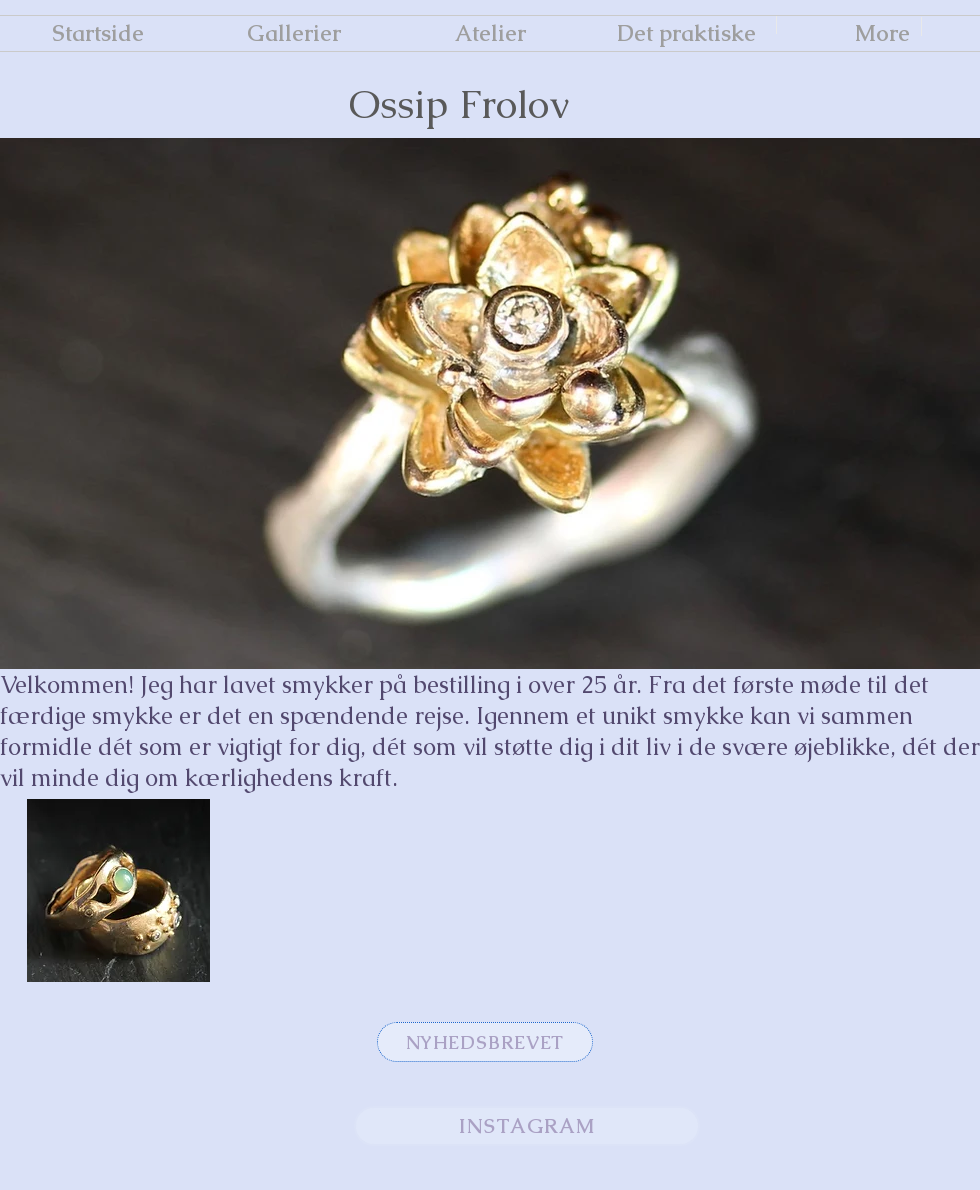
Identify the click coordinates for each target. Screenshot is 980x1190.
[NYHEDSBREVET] (485, 1042)
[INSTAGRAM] (527, 1126)
